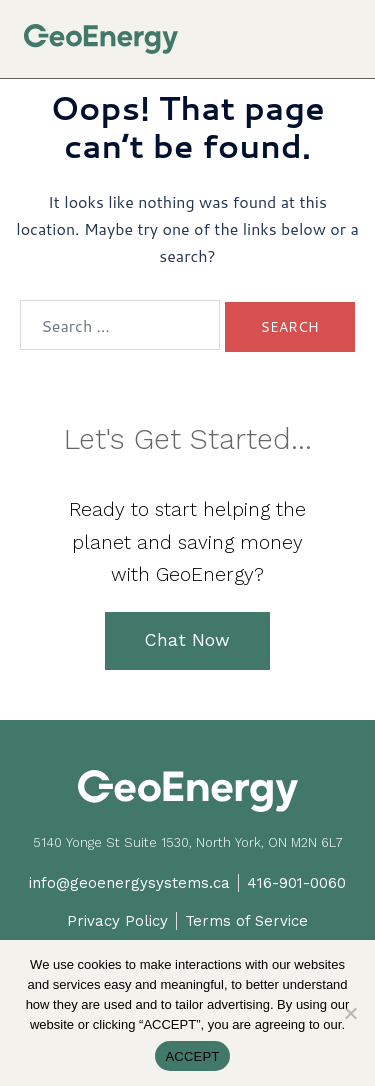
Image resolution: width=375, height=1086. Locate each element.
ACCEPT (192, 1056)
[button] (343, 31)
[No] (350, 1013)
